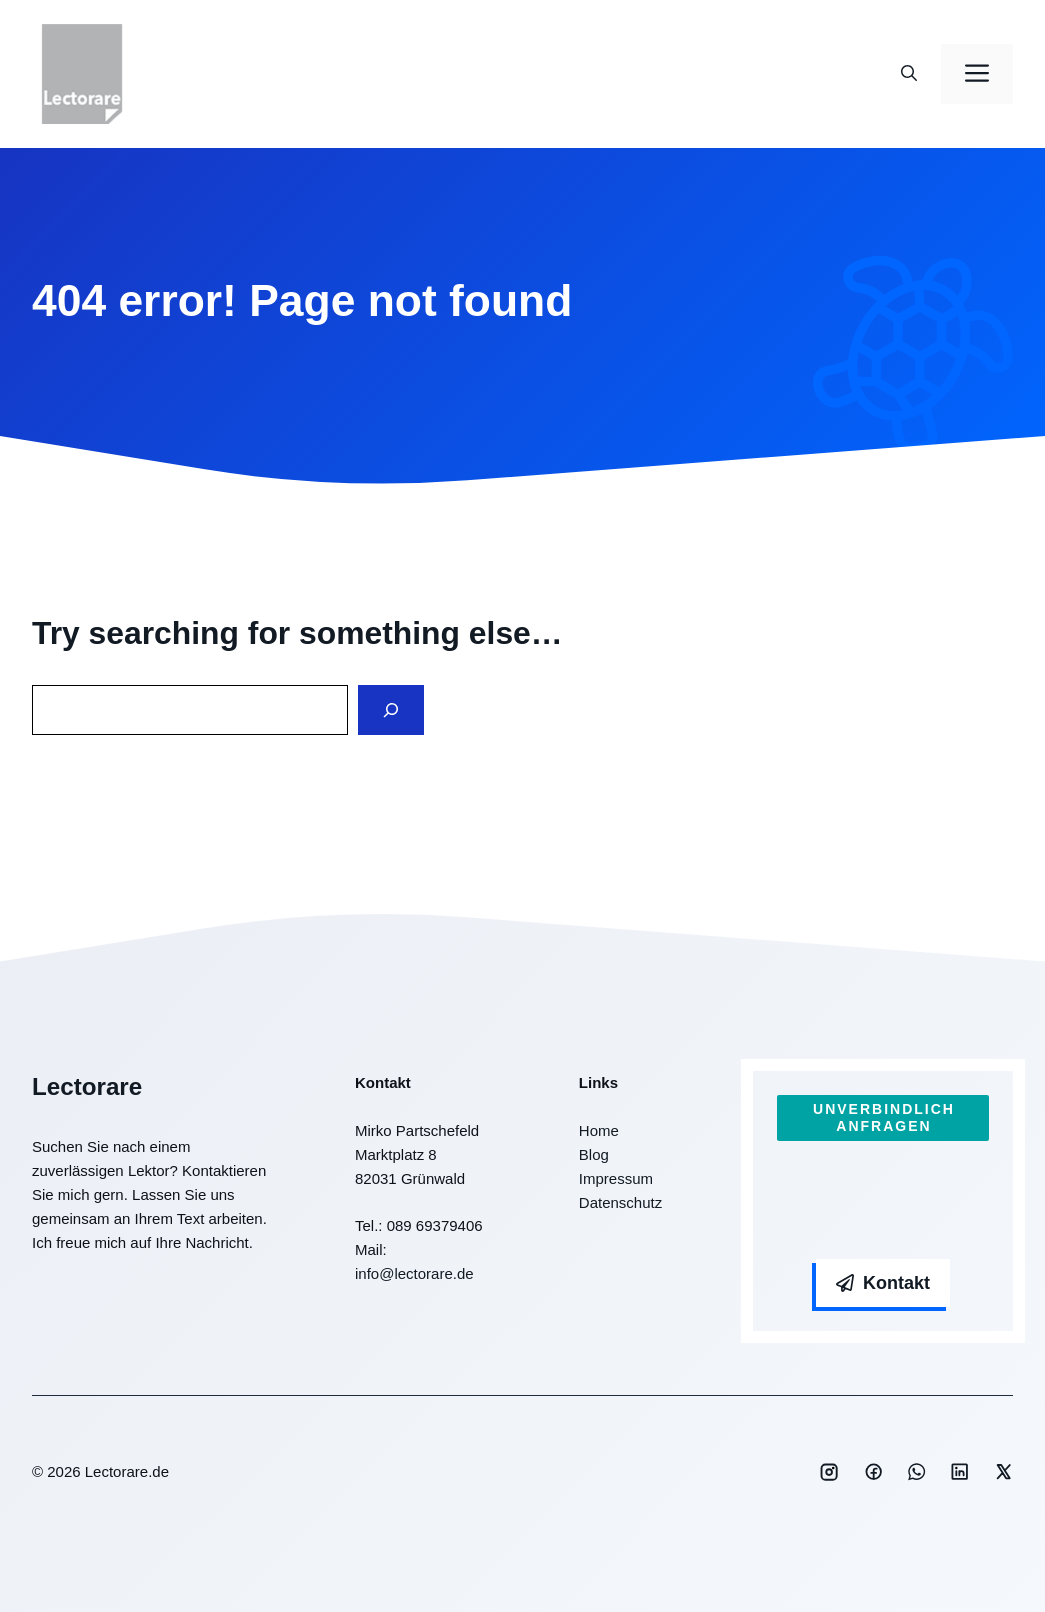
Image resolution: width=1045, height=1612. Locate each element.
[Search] (391, 710)
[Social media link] (829, 1472)
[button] (909, 74)
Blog (594, 1154)
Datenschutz (620, 1202)
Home (599, 1130)
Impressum (616, 1178)
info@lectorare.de (414, 1273)
